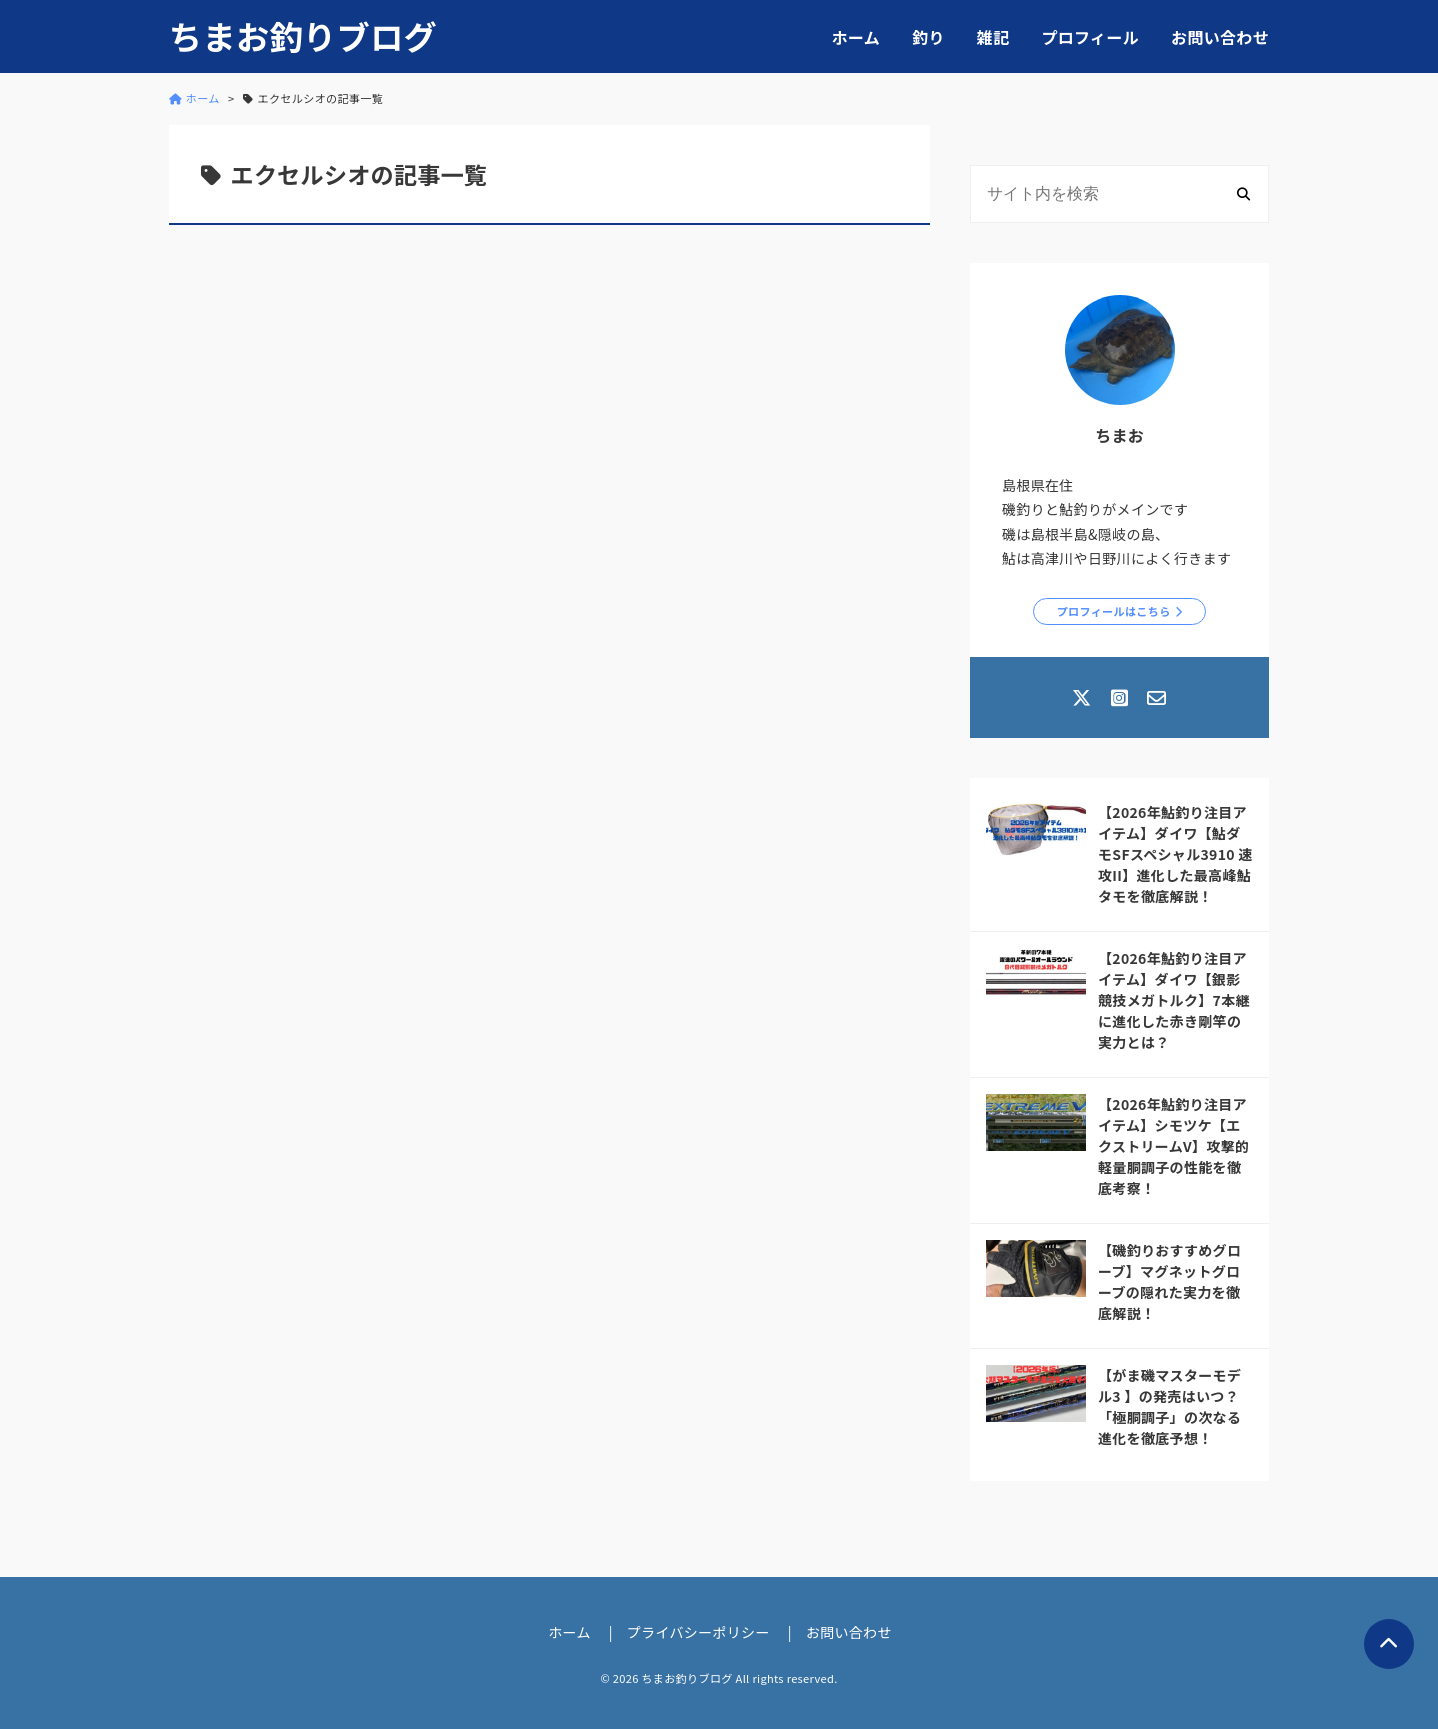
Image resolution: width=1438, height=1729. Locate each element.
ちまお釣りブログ (303, 36)
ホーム (856, 37)
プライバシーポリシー (698, 1632)
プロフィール (1090, 37)
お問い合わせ (1220, 37)
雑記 (993, 37)
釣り (928, 37)
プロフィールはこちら (1114, 611)
